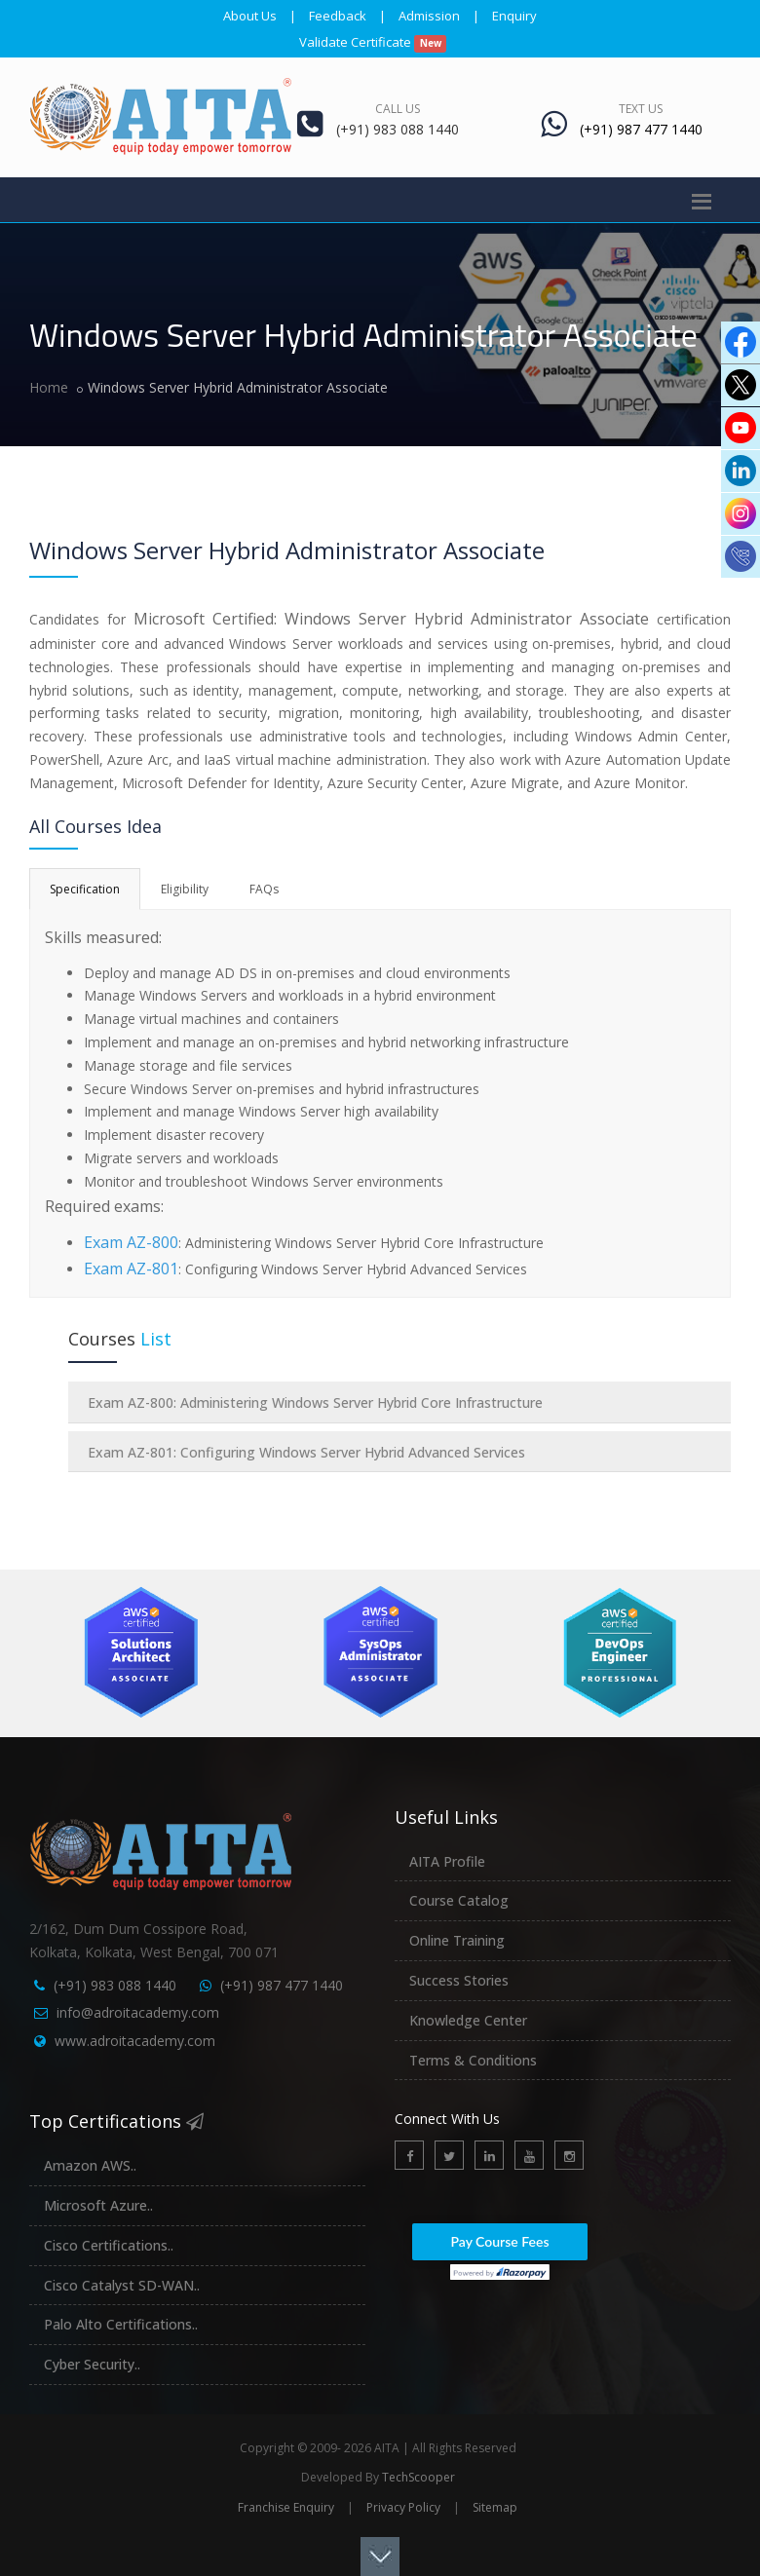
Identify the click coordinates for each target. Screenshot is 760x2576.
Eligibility (185, 889)
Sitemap (495, 2507)
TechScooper (418, 2477)
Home (48, 387)
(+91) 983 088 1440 (115, 1985)
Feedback (337, 15)
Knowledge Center (468, 2020)
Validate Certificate (373, 42)
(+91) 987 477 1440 (281, 1985)
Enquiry (514, 15)
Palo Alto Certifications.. (121, 2324)
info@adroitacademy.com (138, 2012)
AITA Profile (447, 1861)
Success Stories (459, 1980)
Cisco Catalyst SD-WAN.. (122, 2285)
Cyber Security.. (92, 2364)
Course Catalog (459, 1900)
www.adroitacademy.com (135, 2040)
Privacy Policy (403, 2507)
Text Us (641, 108)
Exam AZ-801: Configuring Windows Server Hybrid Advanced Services (306, 1452)
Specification (85, 889)
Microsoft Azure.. (98, 2205)
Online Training (457, 1940)
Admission (429, 15)
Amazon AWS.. (90, 2165)
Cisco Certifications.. (108, 2245)
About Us (250, 15)
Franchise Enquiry (286, 2507)
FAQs (264, 889)
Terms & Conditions (473, 2060)
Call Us (397, 108)
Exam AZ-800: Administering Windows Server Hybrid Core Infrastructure (315, 1402)
